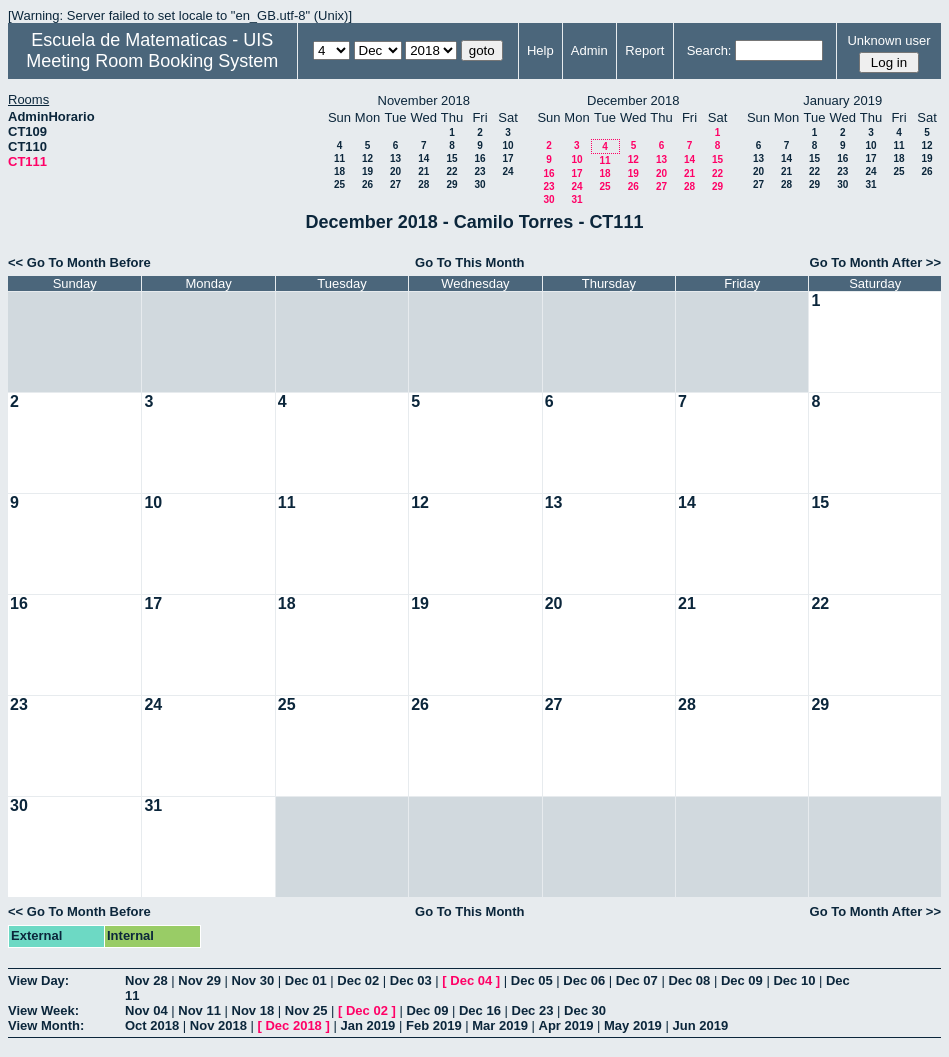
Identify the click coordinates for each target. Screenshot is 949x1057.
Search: (709, 50)
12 (367, 158)
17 (507, 158)
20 (395, 171)
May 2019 (633, 1025)
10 (507, 145)
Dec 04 (471, 980)
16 (479, 158)
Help (540, 50)
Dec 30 (585, 1010)
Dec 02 (358, 980)
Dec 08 (689, 980)
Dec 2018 (293, 1025)
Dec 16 (480, 1010)
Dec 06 (584, 980)
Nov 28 (146, 980)
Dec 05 (532, 980)
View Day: (38, 980)
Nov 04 (146, 1010)
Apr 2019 (566, 1025)
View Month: (46, 1025)
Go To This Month (470, 262)
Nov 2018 (218, 1025)
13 (395, 158)
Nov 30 (253, 980)
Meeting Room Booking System (152, 61)
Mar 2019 (500, 1025)
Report (644, 50)
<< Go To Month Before (79, 262)
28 (423, 184)
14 (423, 158)
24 (507, 171)
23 (479, 171)
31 (576, 199)
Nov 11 (199, 1010)
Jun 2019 (700, 1025)
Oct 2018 (152, 1025)
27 (395, 184)
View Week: (43, 1010)
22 (451, 171)
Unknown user (888, 40)
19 (367, 171)
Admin (589, 50)
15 (451, 158)
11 (339, 158)
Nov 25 (306, 1010)
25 (339, 184)
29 (451, 184)
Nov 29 (199, 980)
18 (339, 171)
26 (367, 184)
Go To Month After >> (875, 262)
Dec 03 (411, 980)
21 (423, 171)
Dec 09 (742, 980)
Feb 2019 (434, 1025)
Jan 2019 (367, 1025)
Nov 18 (253, 1010)
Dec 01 (306, 980)
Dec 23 (533, 1010)
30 (479, 184)
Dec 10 (794, 980)
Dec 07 (637, 980)
